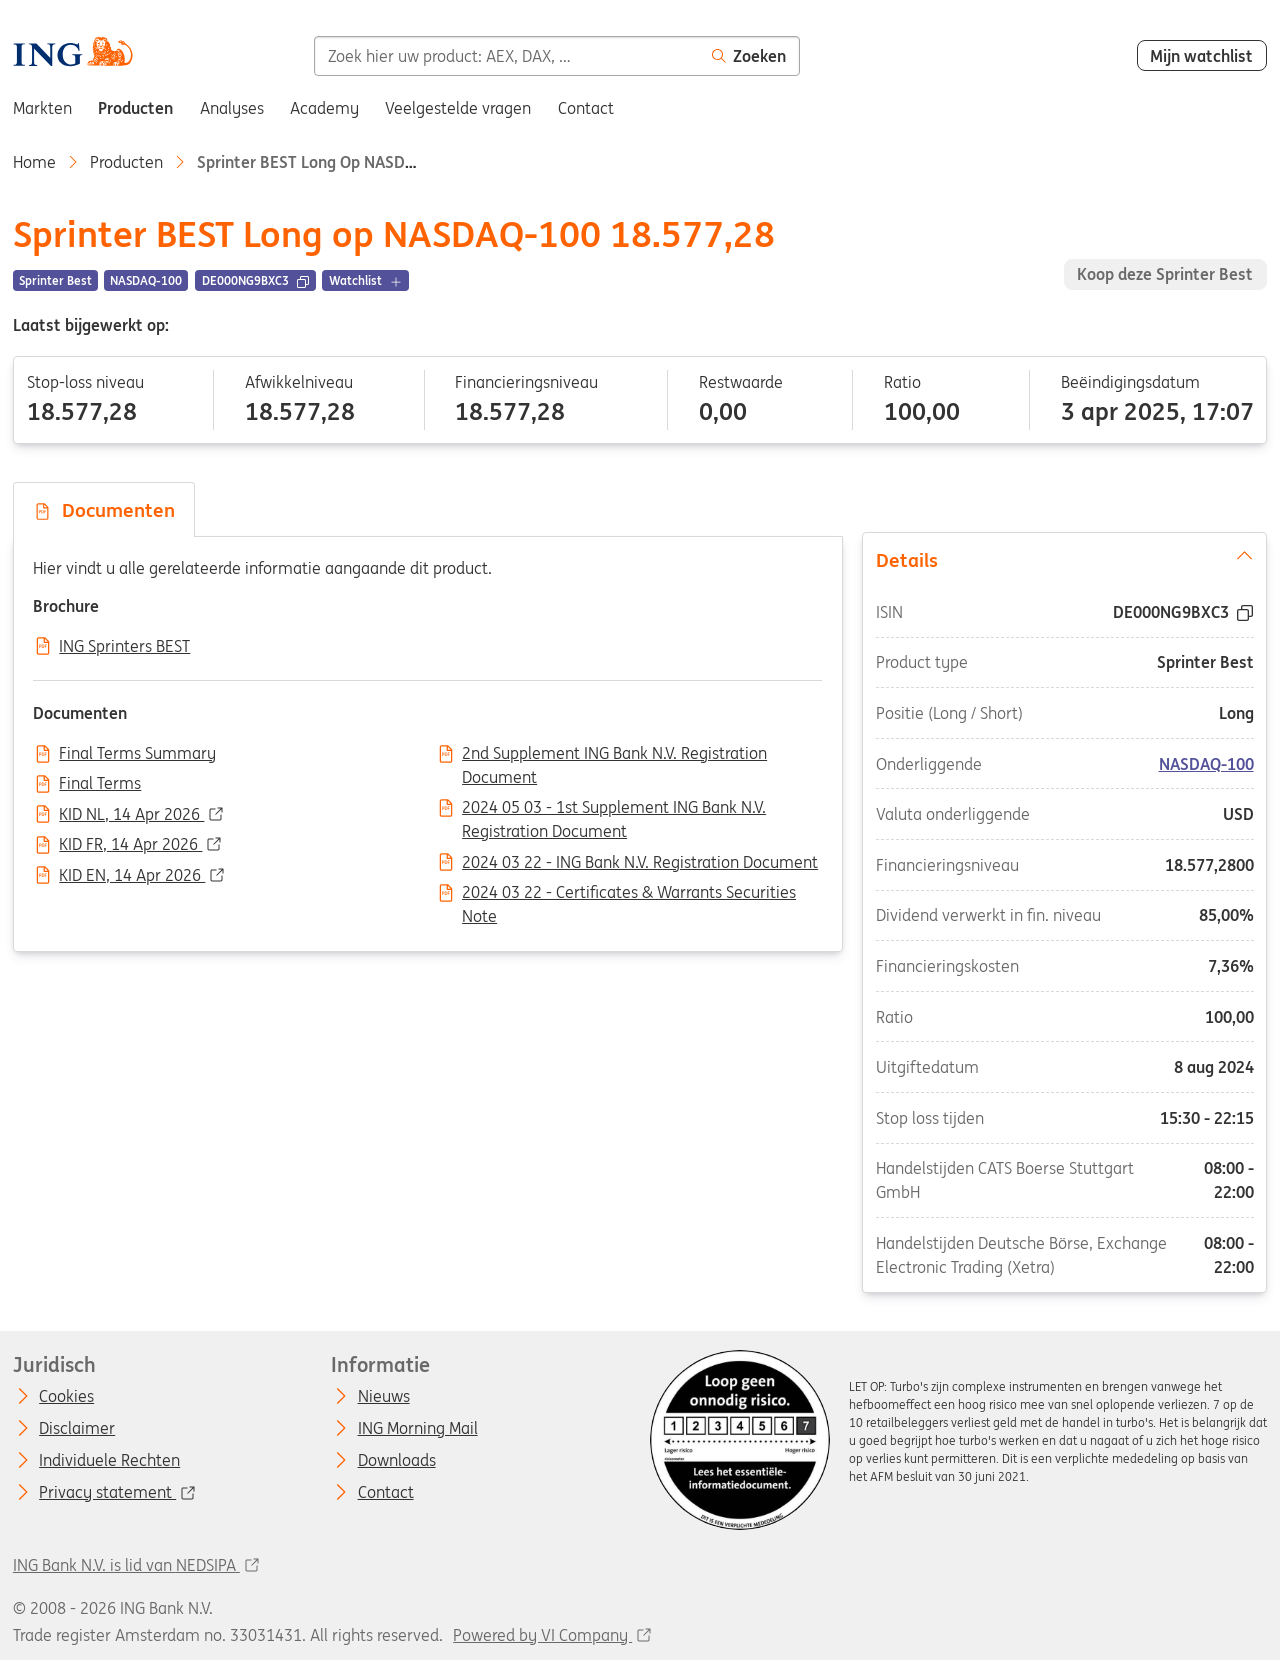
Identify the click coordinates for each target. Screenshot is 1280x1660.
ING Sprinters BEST (124, 647)
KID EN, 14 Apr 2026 (132, 876)
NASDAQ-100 (1205, 764)
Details (1065, 559)
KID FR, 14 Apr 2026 (130, 845)
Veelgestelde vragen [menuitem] (458, 108)
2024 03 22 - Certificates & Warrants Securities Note (629, 894)
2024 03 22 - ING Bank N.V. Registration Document (640, 863)
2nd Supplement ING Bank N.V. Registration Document (614, 755)
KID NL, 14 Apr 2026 (131, 815)
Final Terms (100, 784)
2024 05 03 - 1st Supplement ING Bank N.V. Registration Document (614, 809)
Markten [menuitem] (42, 108)
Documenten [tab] (104, 510)
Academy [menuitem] (324, 108)
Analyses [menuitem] (232, 108)
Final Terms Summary (137, 754)
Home (34, 162)
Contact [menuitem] (586, 108)
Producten (126, 162)
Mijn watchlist (1201, 56)
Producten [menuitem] (135, 108)
